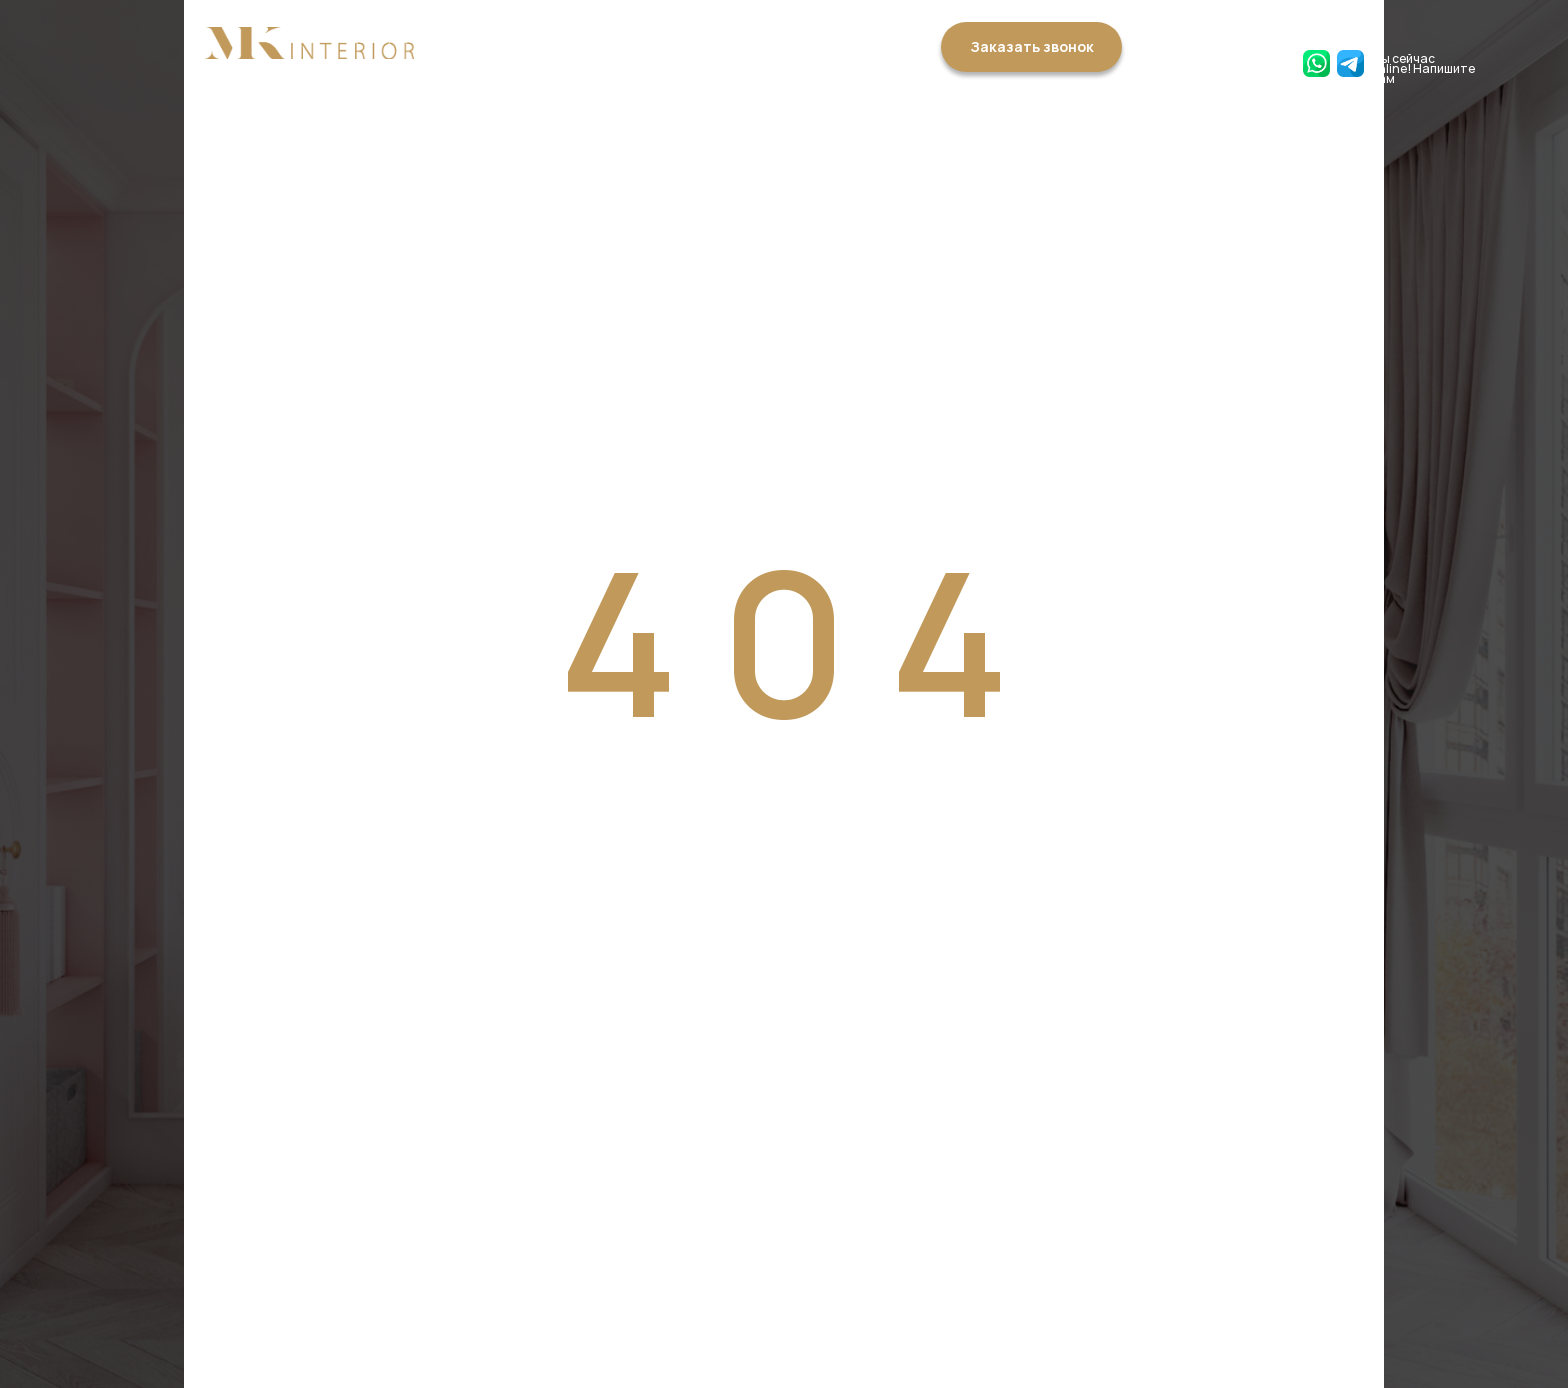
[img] (309, 43)
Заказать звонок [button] (1032, 46)
